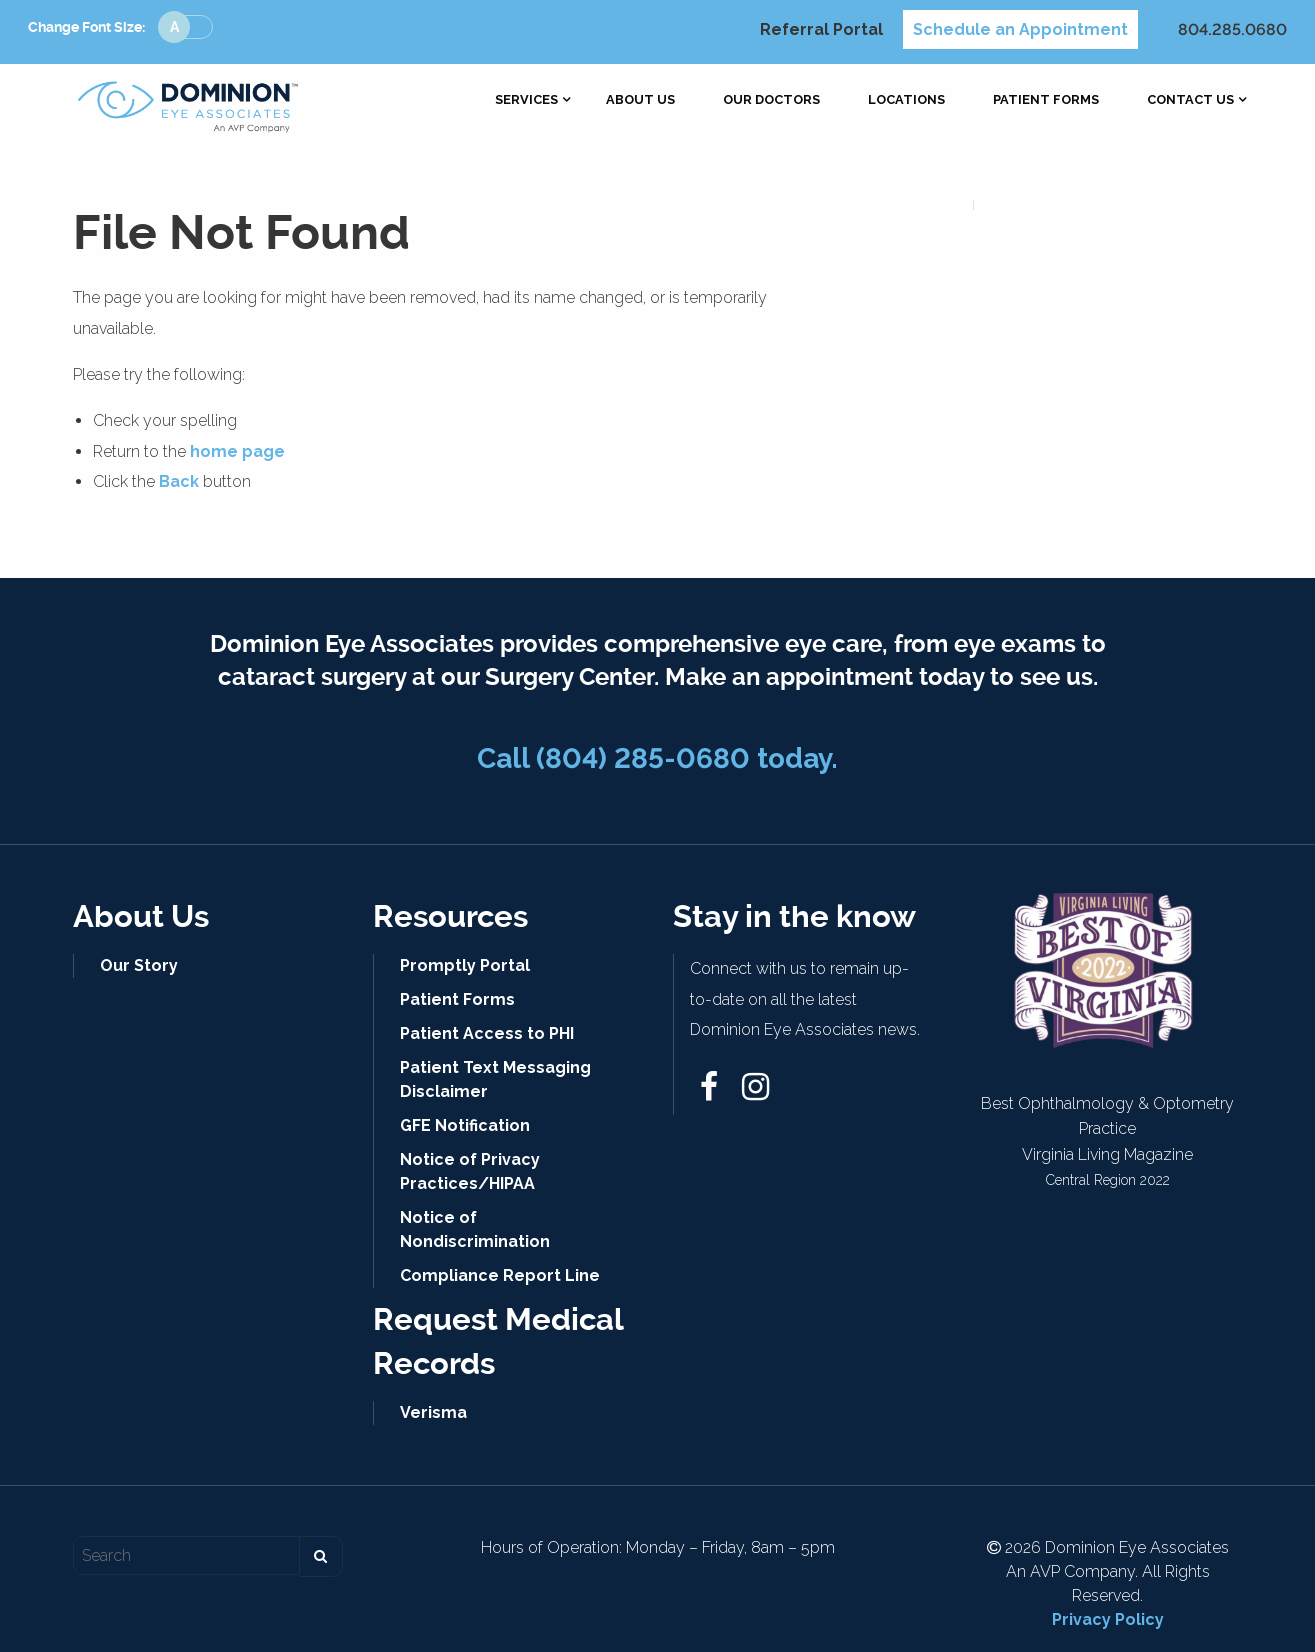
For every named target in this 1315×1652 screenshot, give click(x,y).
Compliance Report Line (500, 1275)
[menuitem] (526, 100)
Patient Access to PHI (487, 1033)
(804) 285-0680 (643, 758)
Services (526, 100)
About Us (640, 100)
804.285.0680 (1232, 29)
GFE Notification (465, 1125)
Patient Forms (1046, 100)
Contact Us (1190, 100)
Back (179, 481)
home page (237, 451)
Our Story (139, 965)
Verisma (433, 1412)
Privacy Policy (1108, 1619)
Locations (906, 100)
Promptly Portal (465, 965)
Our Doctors (771, 100)
